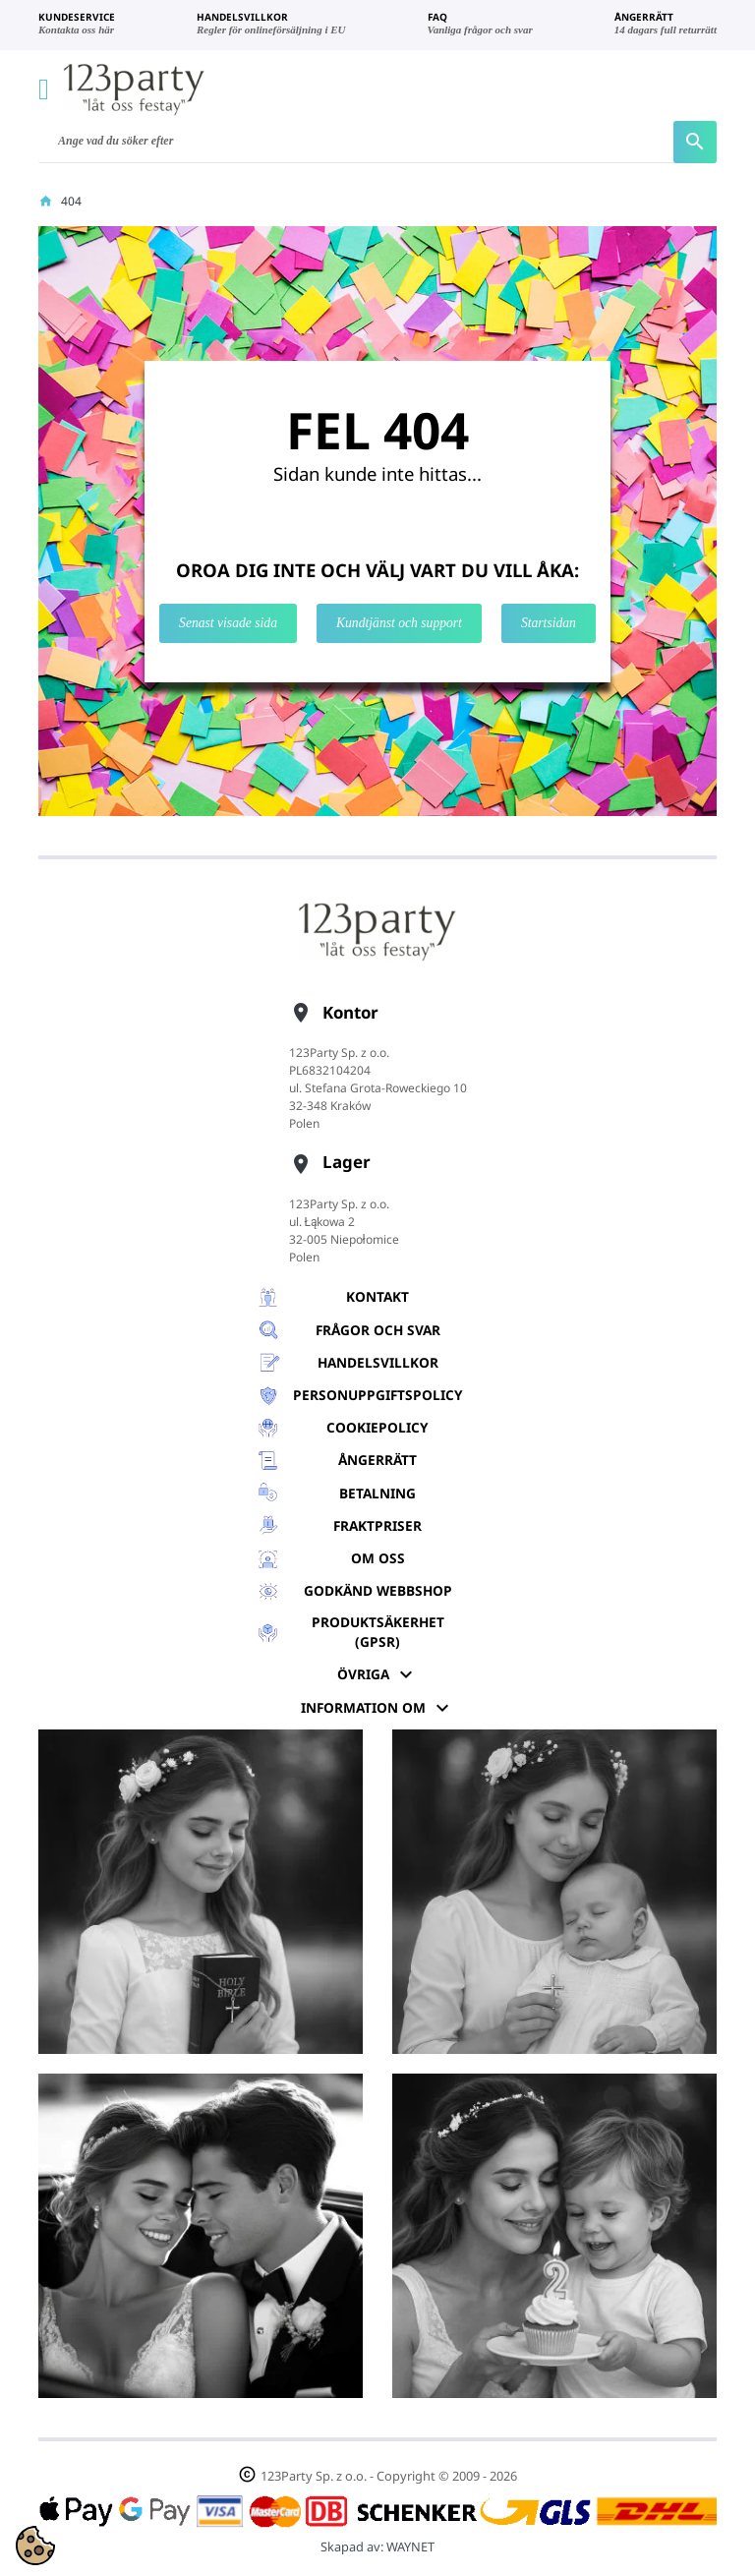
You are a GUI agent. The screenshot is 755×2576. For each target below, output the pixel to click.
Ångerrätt (377, 1459)
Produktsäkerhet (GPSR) (378, 1631)
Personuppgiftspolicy (378, 1394)
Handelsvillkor (378, 1362)
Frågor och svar (378, 1329)
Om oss (378, 1558)
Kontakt (377, 1296)
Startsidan (548, 622)
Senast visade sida (228, 622)
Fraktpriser (377, 1525)
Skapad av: (377, 2546)
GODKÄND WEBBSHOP (378, 1590)
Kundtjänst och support (399, 622)
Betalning (377, 1493)
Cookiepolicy (377, 1427)
